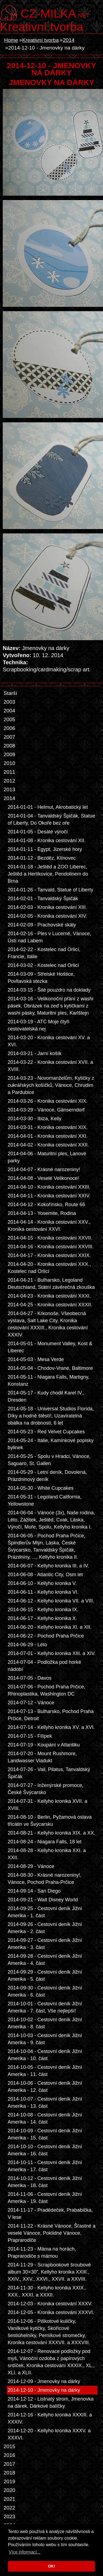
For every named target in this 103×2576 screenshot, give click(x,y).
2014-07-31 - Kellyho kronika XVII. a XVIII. (47, 1804)
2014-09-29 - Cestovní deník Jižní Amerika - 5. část (45, 1975)
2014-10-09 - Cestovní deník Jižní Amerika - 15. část (45, 2134)
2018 (9, 2473)
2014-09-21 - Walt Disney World (43, 1899)
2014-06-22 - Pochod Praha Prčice (46, 1636)
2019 (9, 2481)
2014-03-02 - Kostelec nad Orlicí (43, 965)
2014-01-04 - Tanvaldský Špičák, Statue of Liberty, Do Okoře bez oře (51, 819)
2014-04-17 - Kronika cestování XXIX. (49, 1255)
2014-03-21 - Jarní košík (34, 1053)
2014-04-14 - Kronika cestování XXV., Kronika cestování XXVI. (49, 1225)
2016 (9, 2455)
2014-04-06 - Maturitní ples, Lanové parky (47, 1157)
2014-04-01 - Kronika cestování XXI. (48, 1136)
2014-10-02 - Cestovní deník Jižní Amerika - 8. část (45, 2023)
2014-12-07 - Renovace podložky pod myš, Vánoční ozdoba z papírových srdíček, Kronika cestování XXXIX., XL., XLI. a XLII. (51, 2362)
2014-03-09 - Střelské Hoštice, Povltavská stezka (41, 977)
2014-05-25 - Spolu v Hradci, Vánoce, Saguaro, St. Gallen (49, 1460)
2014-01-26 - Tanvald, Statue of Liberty (50, 890)
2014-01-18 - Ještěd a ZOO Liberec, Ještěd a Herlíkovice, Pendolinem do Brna (48, 874)
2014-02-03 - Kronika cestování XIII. (47, 907)
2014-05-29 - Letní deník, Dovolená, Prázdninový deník (47, 1475)
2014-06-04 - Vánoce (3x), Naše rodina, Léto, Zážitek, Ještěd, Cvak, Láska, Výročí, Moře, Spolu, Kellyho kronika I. (51, 1520)
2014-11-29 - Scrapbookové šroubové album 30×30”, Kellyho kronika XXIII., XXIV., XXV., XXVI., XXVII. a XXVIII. (49, 2272)
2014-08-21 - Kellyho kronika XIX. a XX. (51, 1833)
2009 (9, 754)
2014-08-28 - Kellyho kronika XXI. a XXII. (47, 1854)
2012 (9, 781)
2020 (9, 2490)
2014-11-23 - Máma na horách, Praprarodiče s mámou (42, 2252)
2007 (9, 737)
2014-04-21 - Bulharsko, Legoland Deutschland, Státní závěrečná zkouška (51, 1283)
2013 (9, 789)
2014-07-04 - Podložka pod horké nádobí (44, 1665)
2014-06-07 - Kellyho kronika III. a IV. (48, 1566)
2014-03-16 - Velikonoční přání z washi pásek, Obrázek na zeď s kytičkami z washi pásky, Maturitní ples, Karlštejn (50, 1006)
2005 (9, 719)
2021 (9, 2499)
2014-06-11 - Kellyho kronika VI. (43, 1592)
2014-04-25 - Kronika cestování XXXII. (50, 1304)
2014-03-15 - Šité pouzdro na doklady (49, 990)
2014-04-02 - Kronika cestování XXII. (48, 1145)
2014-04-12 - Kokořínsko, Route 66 (46, 1204)
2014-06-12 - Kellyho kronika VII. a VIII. (51, 1601)
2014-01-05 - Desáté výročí (38, 831)
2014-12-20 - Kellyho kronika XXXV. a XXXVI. (49, 2434)
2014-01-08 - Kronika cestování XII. (47, 840)
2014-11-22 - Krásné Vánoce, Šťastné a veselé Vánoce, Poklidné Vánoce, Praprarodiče (52, 2233)
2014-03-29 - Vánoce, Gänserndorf (46, 1110)
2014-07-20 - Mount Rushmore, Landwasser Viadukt (42, 1757)
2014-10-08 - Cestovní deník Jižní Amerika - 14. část (45, 2118)
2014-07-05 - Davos (29, 1678)
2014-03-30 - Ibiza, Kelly (34, 1118)
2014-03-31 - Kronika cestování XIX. (48, 1127)
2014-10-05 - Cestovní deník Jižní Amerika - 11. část (45, 2070)
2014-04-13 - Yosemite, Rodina (42, 1213)
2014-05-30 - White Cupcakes (41, 1488)
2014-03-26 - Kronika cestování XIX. (48, 1101)
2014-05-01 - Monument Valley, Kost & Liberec (50, 1347)
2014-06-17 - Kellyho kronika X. (42, 1618)
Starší (10, 693)
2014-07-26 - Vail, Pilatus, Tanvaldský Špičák (49, 1773)
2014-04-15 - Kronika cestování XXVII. (50, 1238)
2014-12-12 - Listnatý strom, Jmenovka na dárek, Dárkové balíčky (51, 2402)
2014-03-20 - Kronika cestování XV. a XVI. (49, 1041)
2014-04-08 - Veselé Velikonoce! (43, 1178)
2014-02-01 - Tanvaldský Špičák (43, 898)
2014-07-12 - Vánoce (31, 1702)
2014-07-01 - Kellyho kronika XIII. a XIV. (52, 1653)
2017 (9, 2464)
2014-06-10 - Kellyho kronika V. (42, 1583)
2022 (9, 2508)
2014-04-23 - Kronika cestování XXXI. (49, 1296)
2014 (68, 40)
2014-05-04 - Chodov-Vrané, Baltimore (50, 1368)
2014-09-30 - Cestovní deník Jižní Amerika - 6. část (45, 1991)
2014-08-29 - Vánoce (31, 1866)
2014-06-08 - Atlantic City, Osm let (45, 1574)
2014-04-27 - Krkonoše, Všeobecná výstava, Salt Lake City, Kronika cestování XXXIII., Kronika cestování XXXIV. (48, 1324)
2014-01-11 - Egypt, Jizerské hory (45, 849)
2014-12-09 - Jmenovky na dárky (44, 2381)
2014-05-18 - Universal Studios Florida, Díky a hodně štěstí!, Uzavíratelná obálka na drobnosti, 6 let (51, 1416)
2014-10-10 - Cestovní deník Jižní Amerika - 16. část (45, 2150)
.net (55, 13)
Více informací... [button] (25, 2552)
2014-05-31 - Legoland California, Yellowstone (45, 1500)
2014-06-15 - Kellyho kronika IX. (43, 1609)
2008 (9, 746)
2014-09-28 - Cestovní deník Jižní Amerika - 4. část (45, 1959)
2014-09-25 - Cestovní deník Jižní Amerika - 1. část (45, 1912)
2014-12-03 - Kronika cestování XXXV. (50, 2303)
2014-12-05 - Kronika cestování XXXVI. (51, 2312)
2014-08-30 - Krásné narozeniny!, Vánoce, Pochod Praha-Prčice (45, 1878)
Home (11, 40)
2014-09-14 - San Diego (34, 1891)
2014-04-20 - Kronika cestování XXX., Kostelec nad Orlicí (49, 1267)
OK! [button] (51, 2566)
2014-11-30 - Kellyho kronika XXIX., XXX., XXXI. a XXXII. (47, 2291)
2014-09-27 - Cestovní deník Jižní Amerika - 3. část (45, 1943)
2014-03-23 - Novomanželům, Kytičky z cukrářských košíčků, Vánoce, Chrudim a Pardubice (51, 1085)
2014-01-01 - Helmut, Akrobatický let (48, 807)
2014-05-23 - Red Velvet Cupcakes (46, 1431)
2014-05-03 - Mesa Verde (36, 1359)
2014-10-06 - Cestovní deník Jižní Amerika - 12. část (45, 2086)
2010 (9, 763)
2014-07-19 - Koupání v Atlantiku (44, 1745)
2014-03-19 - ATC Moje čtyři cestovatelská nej (38, 1025)
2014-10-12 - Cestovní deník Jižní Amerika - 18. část (45, 2182)
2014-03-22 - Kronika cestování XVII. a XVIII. (50, 1065)
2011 (9, 772)
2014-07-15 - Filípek (30, 1736)
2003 (9, 702)
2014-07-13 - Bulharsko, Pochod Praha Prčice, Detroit (51, 1715)
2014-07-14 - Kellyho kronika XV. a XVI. (51, 1727)
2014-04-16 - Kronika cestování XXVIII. (51, 1246)
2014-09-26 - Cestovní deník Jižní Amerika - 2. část (45, 1928)
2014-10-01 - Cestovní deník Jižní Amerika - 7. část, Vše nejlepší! (45, 2007)
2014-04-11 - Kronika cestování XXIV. (49, 1196)
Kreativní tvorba (41, 26)
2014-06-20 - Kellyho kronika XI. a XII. (49, 1627)
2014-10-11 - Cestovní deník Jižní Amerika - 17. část (45, 2166)
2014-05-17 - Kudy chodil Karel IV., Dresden (46, 1396)
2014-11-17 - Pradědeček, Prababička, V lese (50, 2213)
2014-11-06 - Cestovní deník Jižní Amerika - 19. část (45, 2197)
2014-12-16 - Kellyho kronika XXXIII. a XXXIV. (50, 2418)
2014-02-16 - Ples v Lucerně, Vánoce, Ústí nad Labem (49, 937)
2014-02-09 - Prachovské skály (42, 925)
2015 (9, 2446)
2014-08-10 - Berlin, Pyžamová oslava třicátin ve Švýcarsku (50, 1820)
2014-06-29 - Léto (27, 1644)
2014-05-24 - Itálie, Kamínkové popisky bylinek (51, 1444)
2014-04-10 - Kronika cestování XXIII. (49, 1187)
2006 (9, 728)
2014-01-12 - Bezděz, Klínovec (42, 858)
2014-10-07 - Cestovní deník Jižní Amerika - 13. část (45, 2102)
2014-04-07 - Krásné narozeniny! (44, 1169)
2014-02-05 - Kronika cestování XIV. (47, 916)
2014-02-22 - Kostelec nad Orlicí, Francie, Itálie (44, 953)
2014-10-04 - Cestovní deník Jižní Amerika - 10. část (45, 2055)
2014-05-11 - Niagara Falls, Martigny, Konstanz (48, 1380)
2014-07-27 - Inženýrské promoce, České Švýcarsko (45, 1789)
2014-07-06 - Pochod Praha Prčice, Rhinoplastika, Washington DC (46, 1690)
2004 (9, 711)
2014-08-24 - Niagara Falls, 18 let (45, 1841)
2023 (9, 2516)
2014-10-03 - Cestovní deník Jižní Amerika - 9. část (45, 2039)
